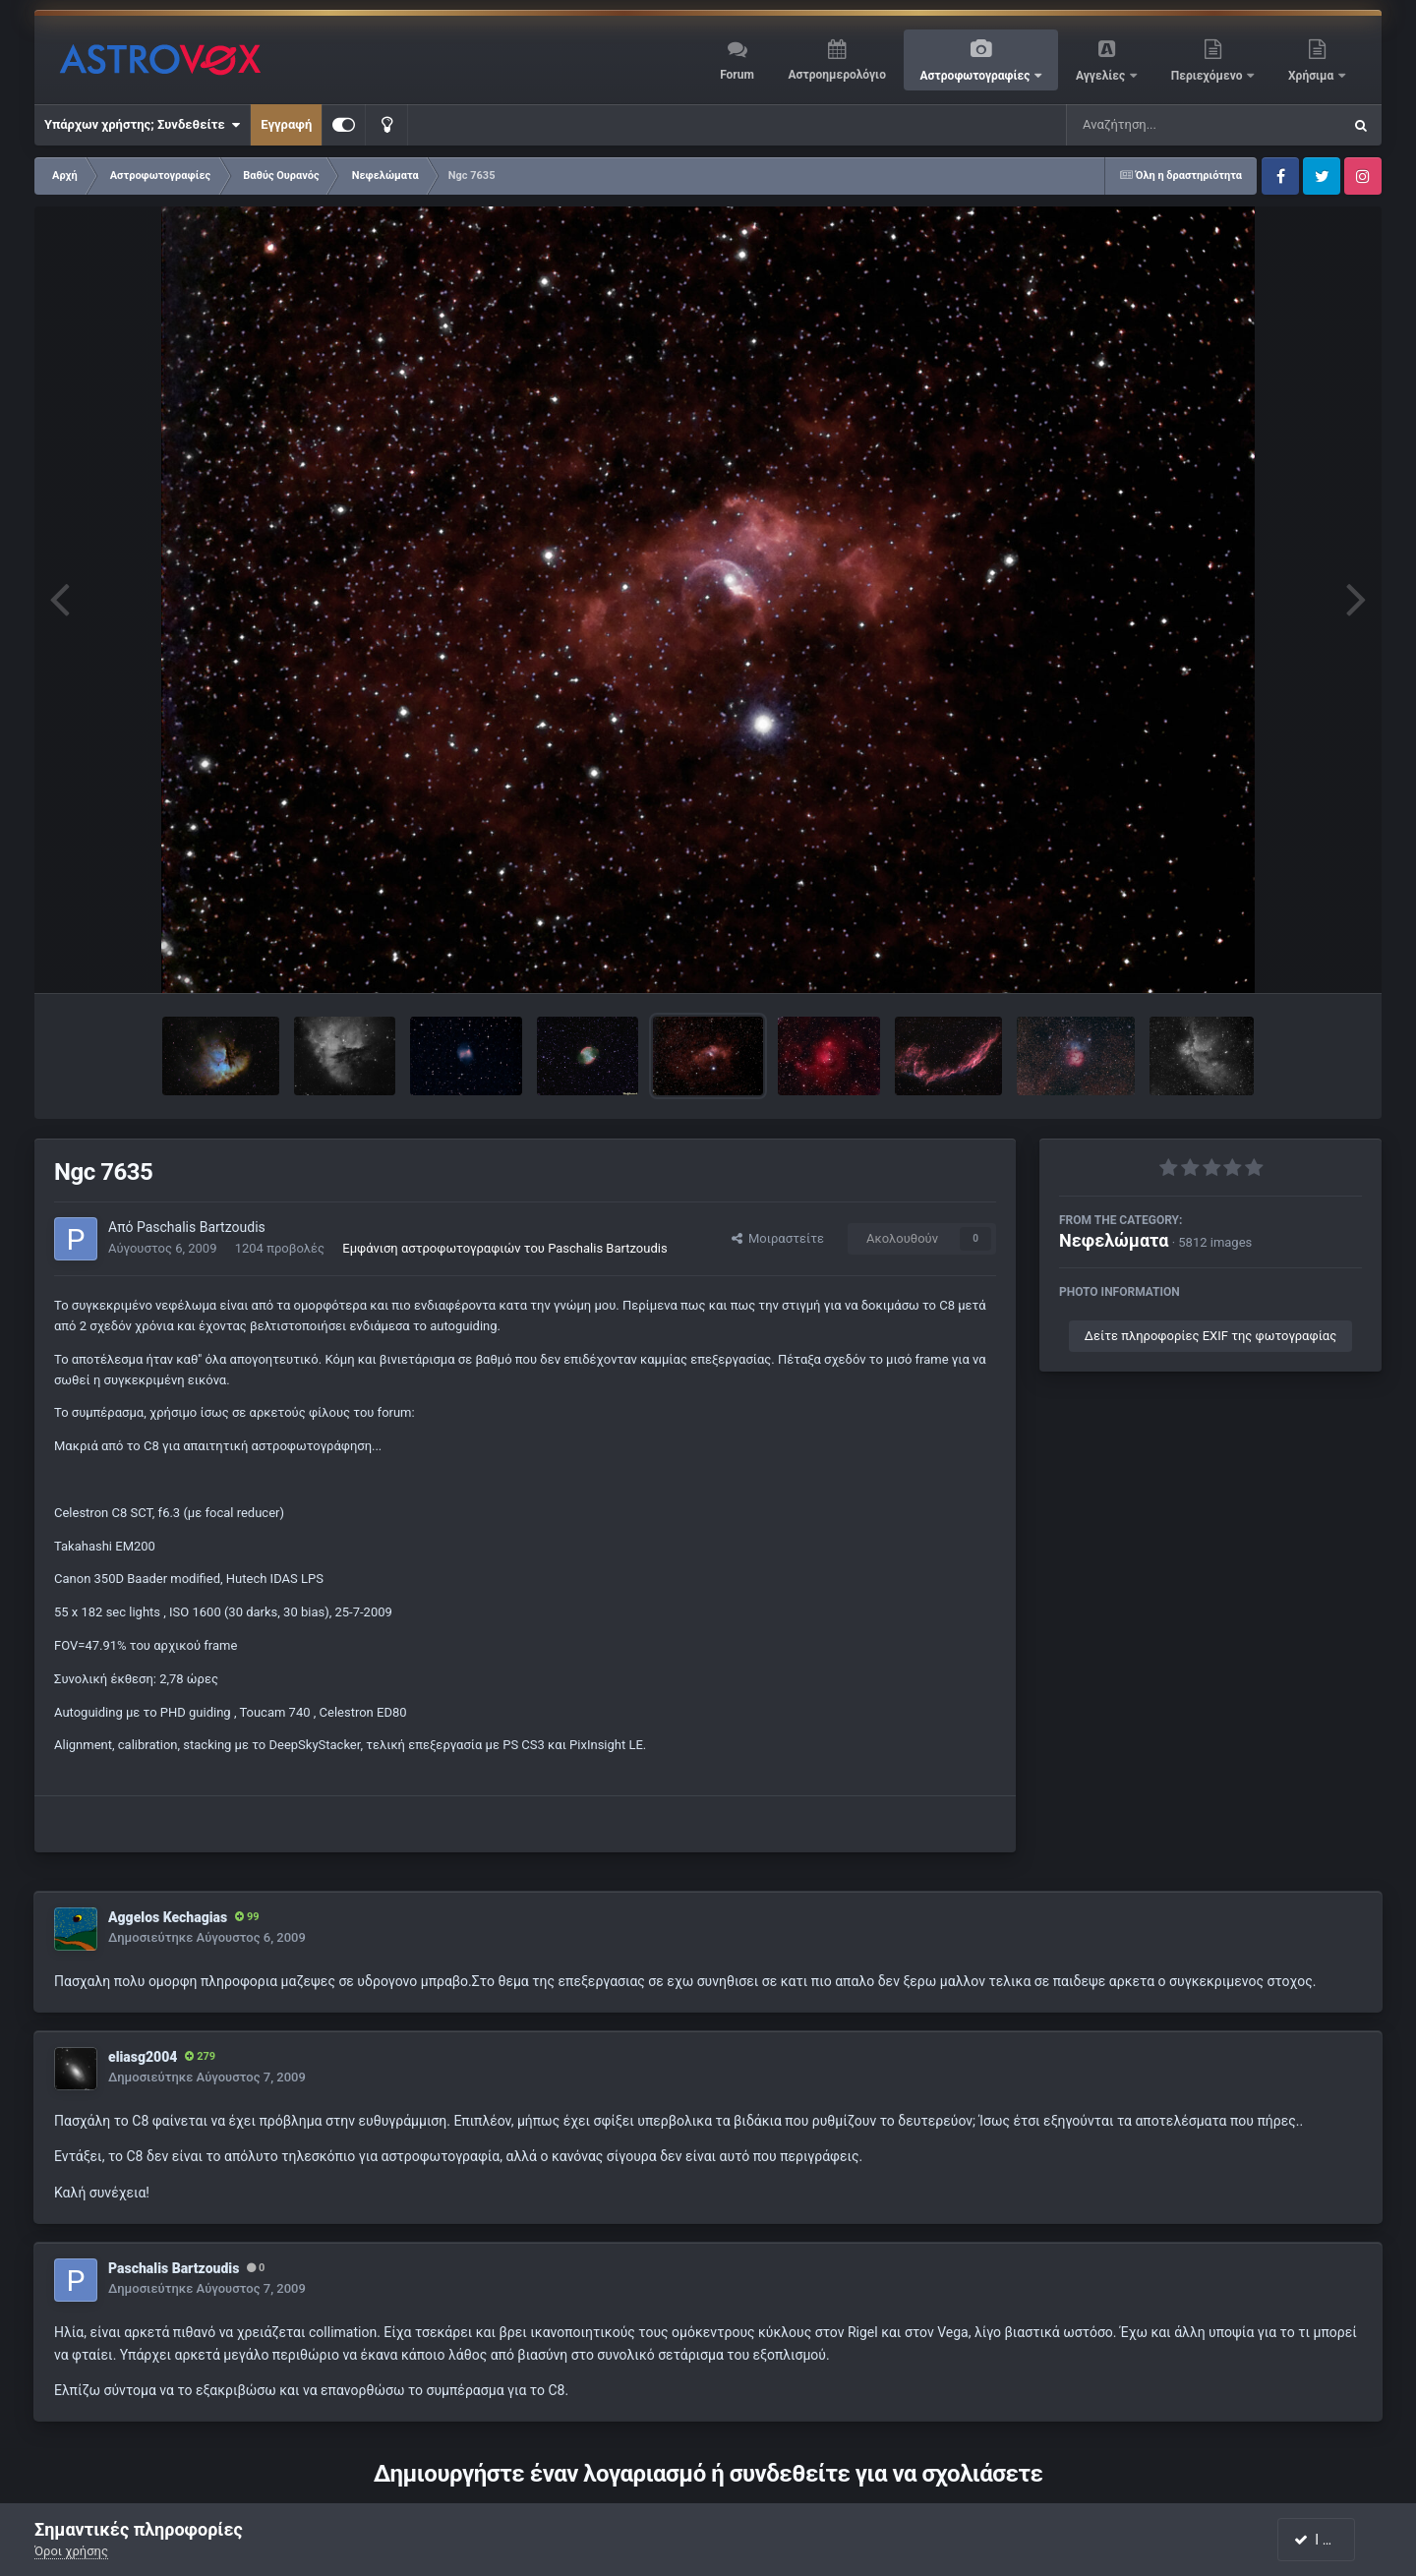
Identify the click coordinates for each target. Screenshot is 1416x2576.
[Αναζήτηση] (1164, 125)
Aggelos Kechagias (167, 1917)
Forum (737, 75)
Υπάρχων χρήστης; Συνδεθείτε (142, 125)
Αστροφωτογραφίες (976, 76)
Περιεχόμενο (1208, 76)
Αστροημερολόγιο (836, 75)
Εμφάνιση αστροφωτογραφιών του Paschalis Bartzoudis (504, 1248)
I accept (1325, 2539)
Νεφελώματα (1113, 1240)
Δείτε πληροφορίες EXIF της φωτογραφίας (1210, 1335)
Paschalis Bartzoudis (201, 1227)
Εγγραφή (286, 124)
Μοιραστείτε (778, 1238)
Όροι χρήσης (71, 2551)
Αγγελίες (1102, 76)
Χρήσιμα (1312, 76)
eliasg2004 (142, 2057)
